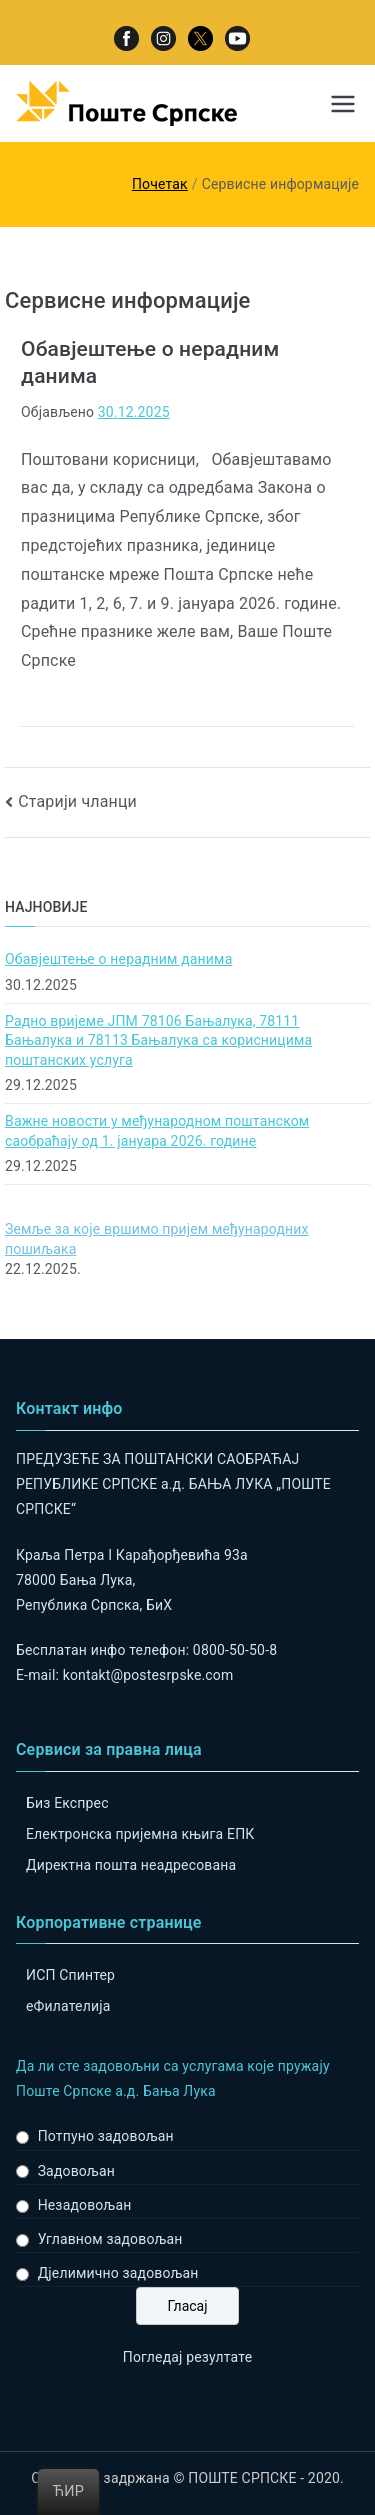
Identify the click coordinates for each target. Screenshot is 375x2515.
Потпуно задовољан (106, 2136)
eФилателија (68, 2006)
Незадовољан (85, 2205)
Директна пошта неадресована (131, 1865)
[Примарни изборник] (343, 104)
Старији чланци (77, 801)
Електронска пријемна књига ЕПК (140, 1834)
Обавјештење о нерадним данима (118, 959)
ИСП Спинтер (70, 1975)
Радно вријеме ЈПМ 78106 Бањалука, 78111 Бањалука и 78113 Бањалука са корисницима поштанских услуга (158, 1040)
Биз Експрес (67, 1803)
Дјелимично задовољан (118, 2273)
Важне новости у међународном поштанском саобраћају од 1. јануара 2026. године (157, 1131)
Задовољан (76, 2171)
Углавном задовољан (110, 2239)
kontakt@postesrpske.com (148, 1675)
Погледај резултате (187, 2357)
